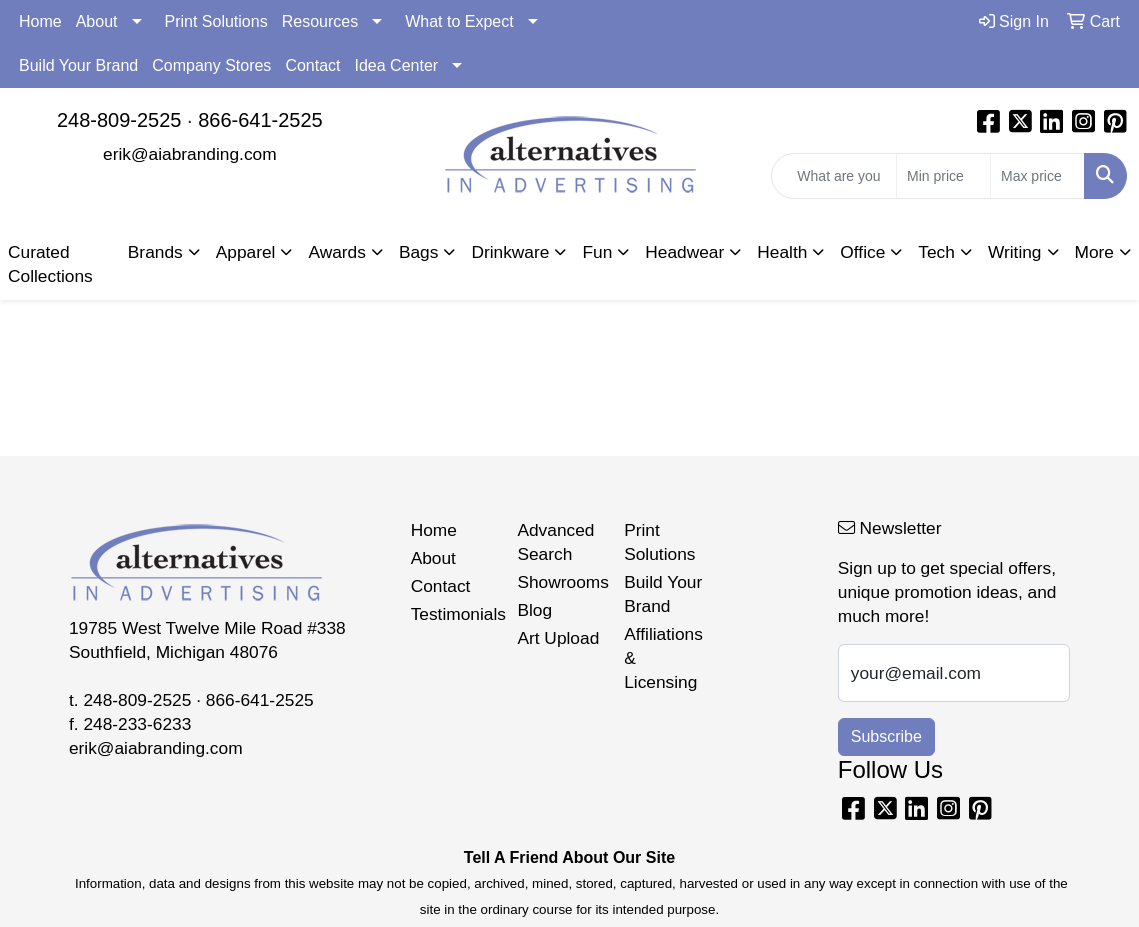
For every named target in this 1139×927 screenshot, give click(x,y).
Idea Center (397, 65)
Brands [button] (155, 252)
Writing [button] (1015, 252)
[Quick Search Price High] (1037, 176)
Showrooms (558, 582)
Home (40, 21)
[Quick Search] (834, 176)
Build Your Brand (78, 65)
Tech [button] (936, 252)
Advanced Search (555, 542)
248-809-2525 (119, 120)
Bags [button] (419, 252)
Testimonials (452, 614)
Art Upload (558, 638)
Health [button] (782, 252)
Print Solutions (216, 21)
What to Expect (459, 21)
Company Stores (211, 65)
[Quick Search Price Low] (943, 176)
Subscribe (886, 736)
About (97, 21)
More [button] (1094, 252)
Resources (320, 21)
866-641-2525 (260, 120)
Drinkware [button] (510, 252)
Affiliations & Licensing (663, 658)
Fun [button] (597, 252)
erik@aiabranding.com (190, 154)
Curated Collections (50, 264)
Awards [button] (336, 252)
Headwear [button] (684, 252)
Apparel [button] (246, 252)
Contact (312, 65)
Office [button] (862, 252)
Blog (534, 610)
